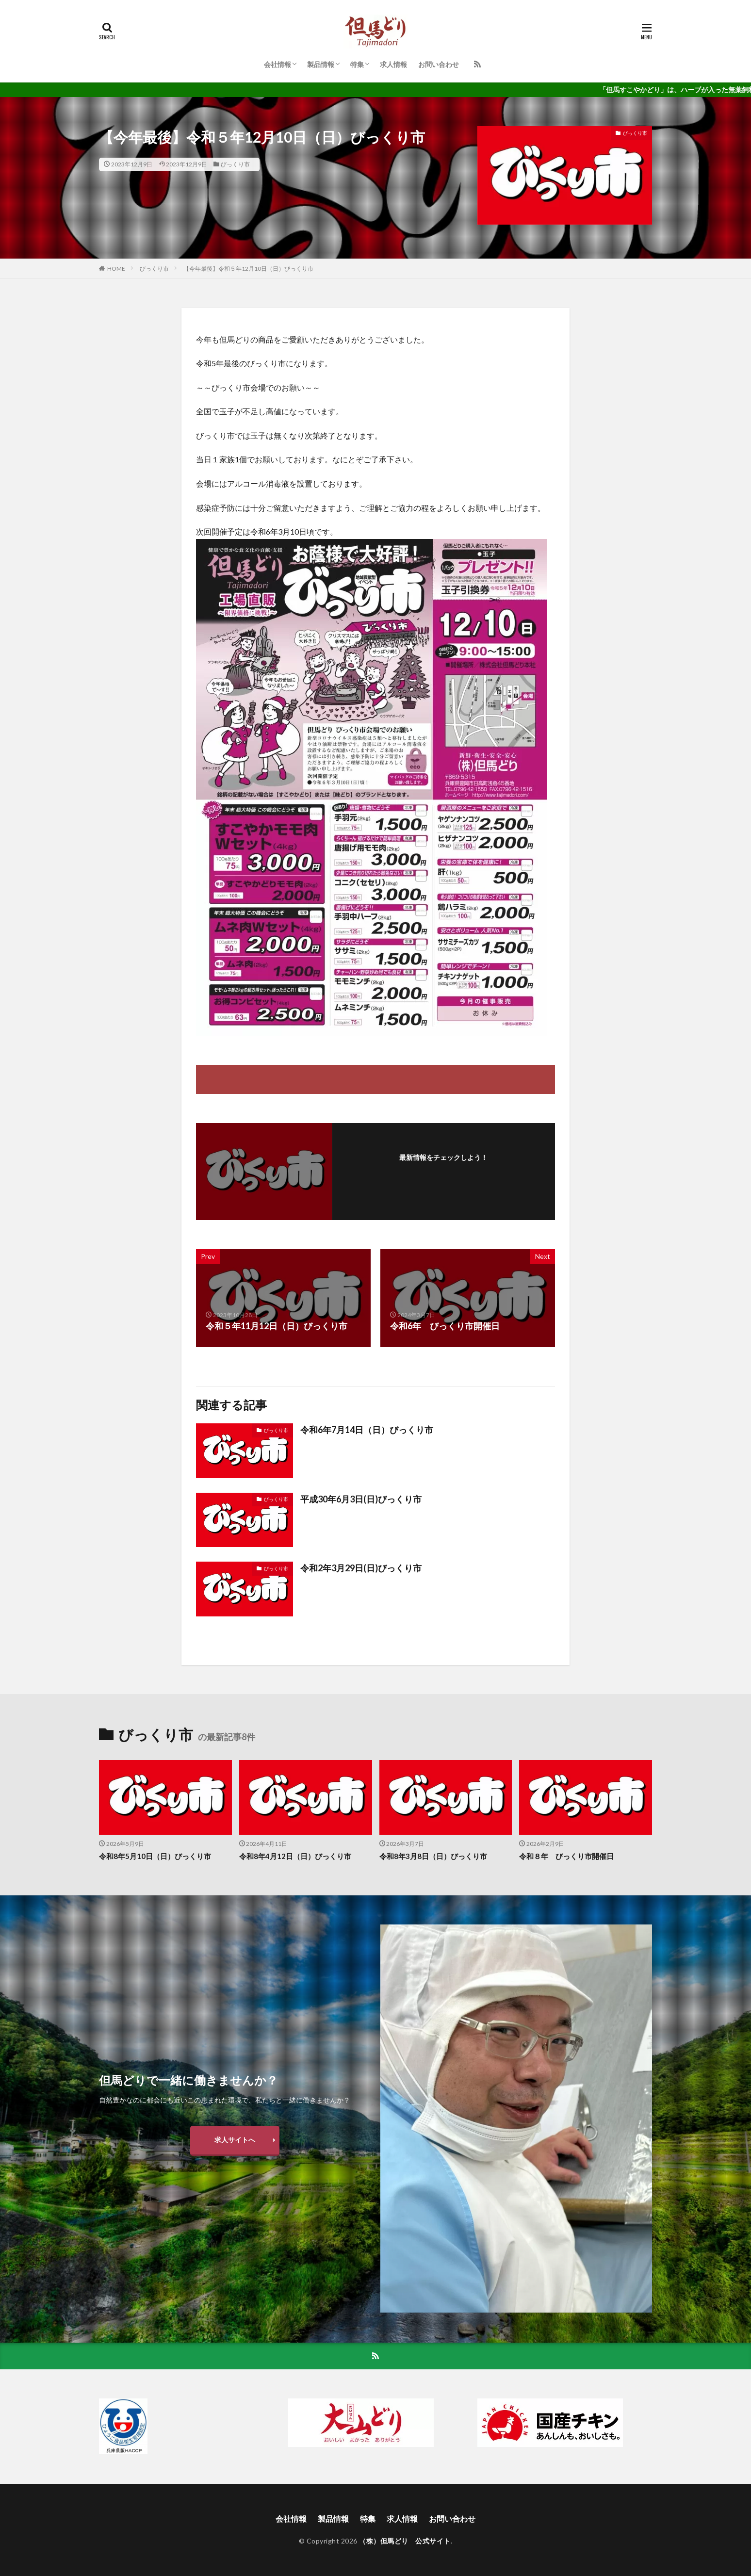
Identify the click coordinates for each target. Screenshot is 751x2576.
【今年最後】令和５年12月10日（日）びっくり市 (248, 268)
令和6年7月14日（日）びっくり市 (366, 1429)
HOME (116, 268)
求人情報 (393, 64)
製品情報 (320, 64)
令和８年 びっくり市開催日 (566, 1856)
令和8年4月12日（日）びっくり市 (295, 1856)
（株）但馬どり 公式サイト (405, 2541)
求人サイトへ (234, 2140)
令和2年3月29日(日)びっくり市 (361, 1568)
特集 (357, 64)
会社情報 (277, 64)
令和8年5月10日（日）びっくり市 (155, 1856)
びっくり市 (235, 164)
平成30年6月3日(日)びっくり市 (361, 1499)
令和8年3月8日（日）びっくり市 (433, 1856)
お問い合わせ (438, 64)
